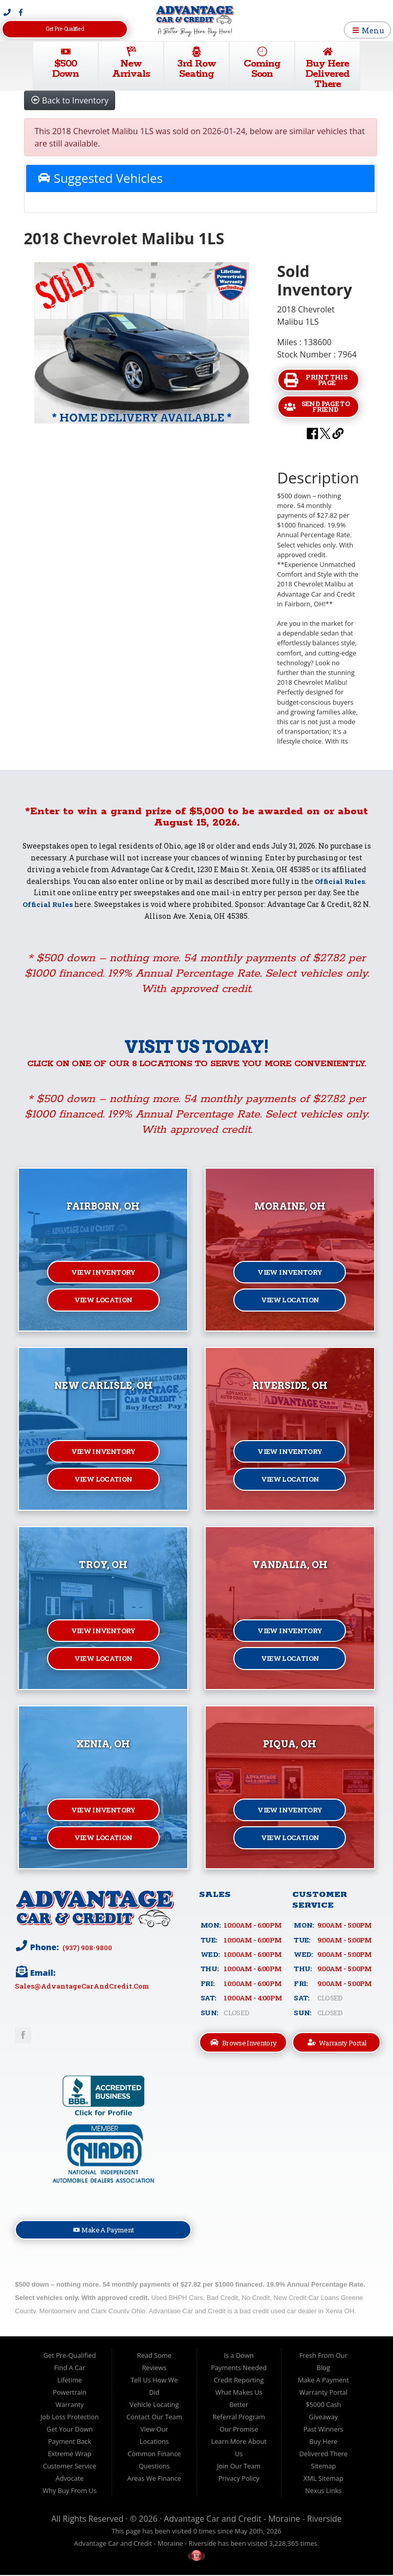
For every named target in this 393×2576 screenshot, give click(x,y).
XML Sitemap (323, 2478)
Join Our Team (238, 2466)
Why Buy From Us (69, 2491)
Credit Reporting (239, 2380)
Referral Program (238, 2417)
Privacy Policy (239, 2478)
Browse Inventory (243, 2042)
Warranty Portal (337, 2042)
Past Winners (323, 2429)
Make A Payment (103, 2230)
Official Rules (340, 881)
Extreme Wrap (69, 2454)
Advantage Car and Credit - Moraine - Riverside (253, 2519)
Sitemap (323, 2466)
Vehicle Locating (154, 2405)
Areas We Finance (154, 2478)
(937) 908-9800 (87, 1947)
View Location (103, 1300)
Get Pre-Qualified (64, 29)
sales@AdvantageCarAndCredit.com (82, 1986)
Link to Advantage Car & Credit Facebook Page (23, 2035)
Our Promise (239, 2429)
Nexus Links (323, 2491)
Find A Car (69, 2368)
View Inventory (103, 1272)
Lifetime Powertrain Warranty (69, 2393)
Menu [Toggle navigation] (368, 30)
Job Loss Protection (69, 2417)
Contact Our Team (154, 2417)
